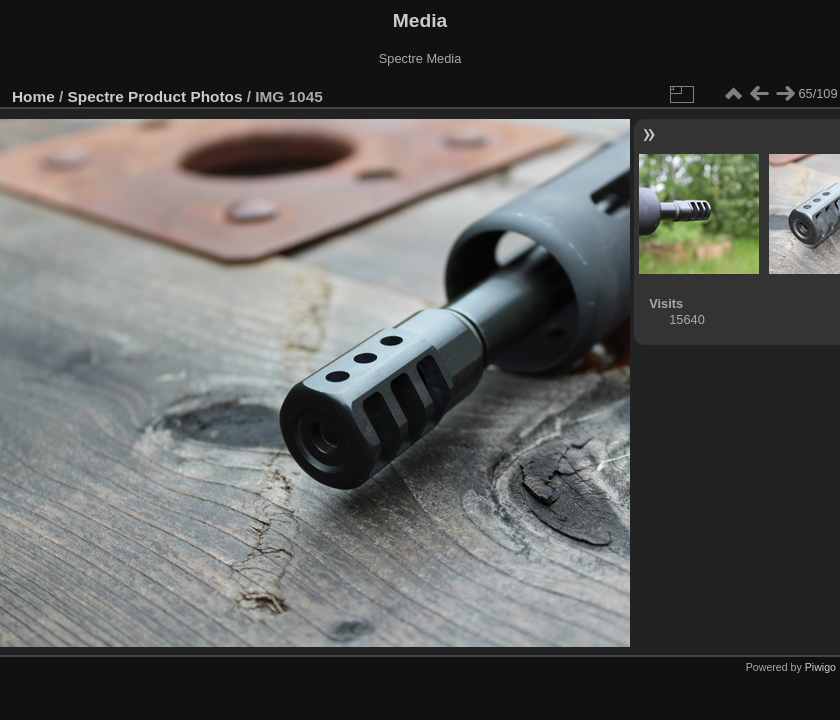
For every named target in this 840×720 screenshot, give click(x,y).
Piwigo (820, 667)
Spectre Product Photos (155, 96)
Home (33, 96)
